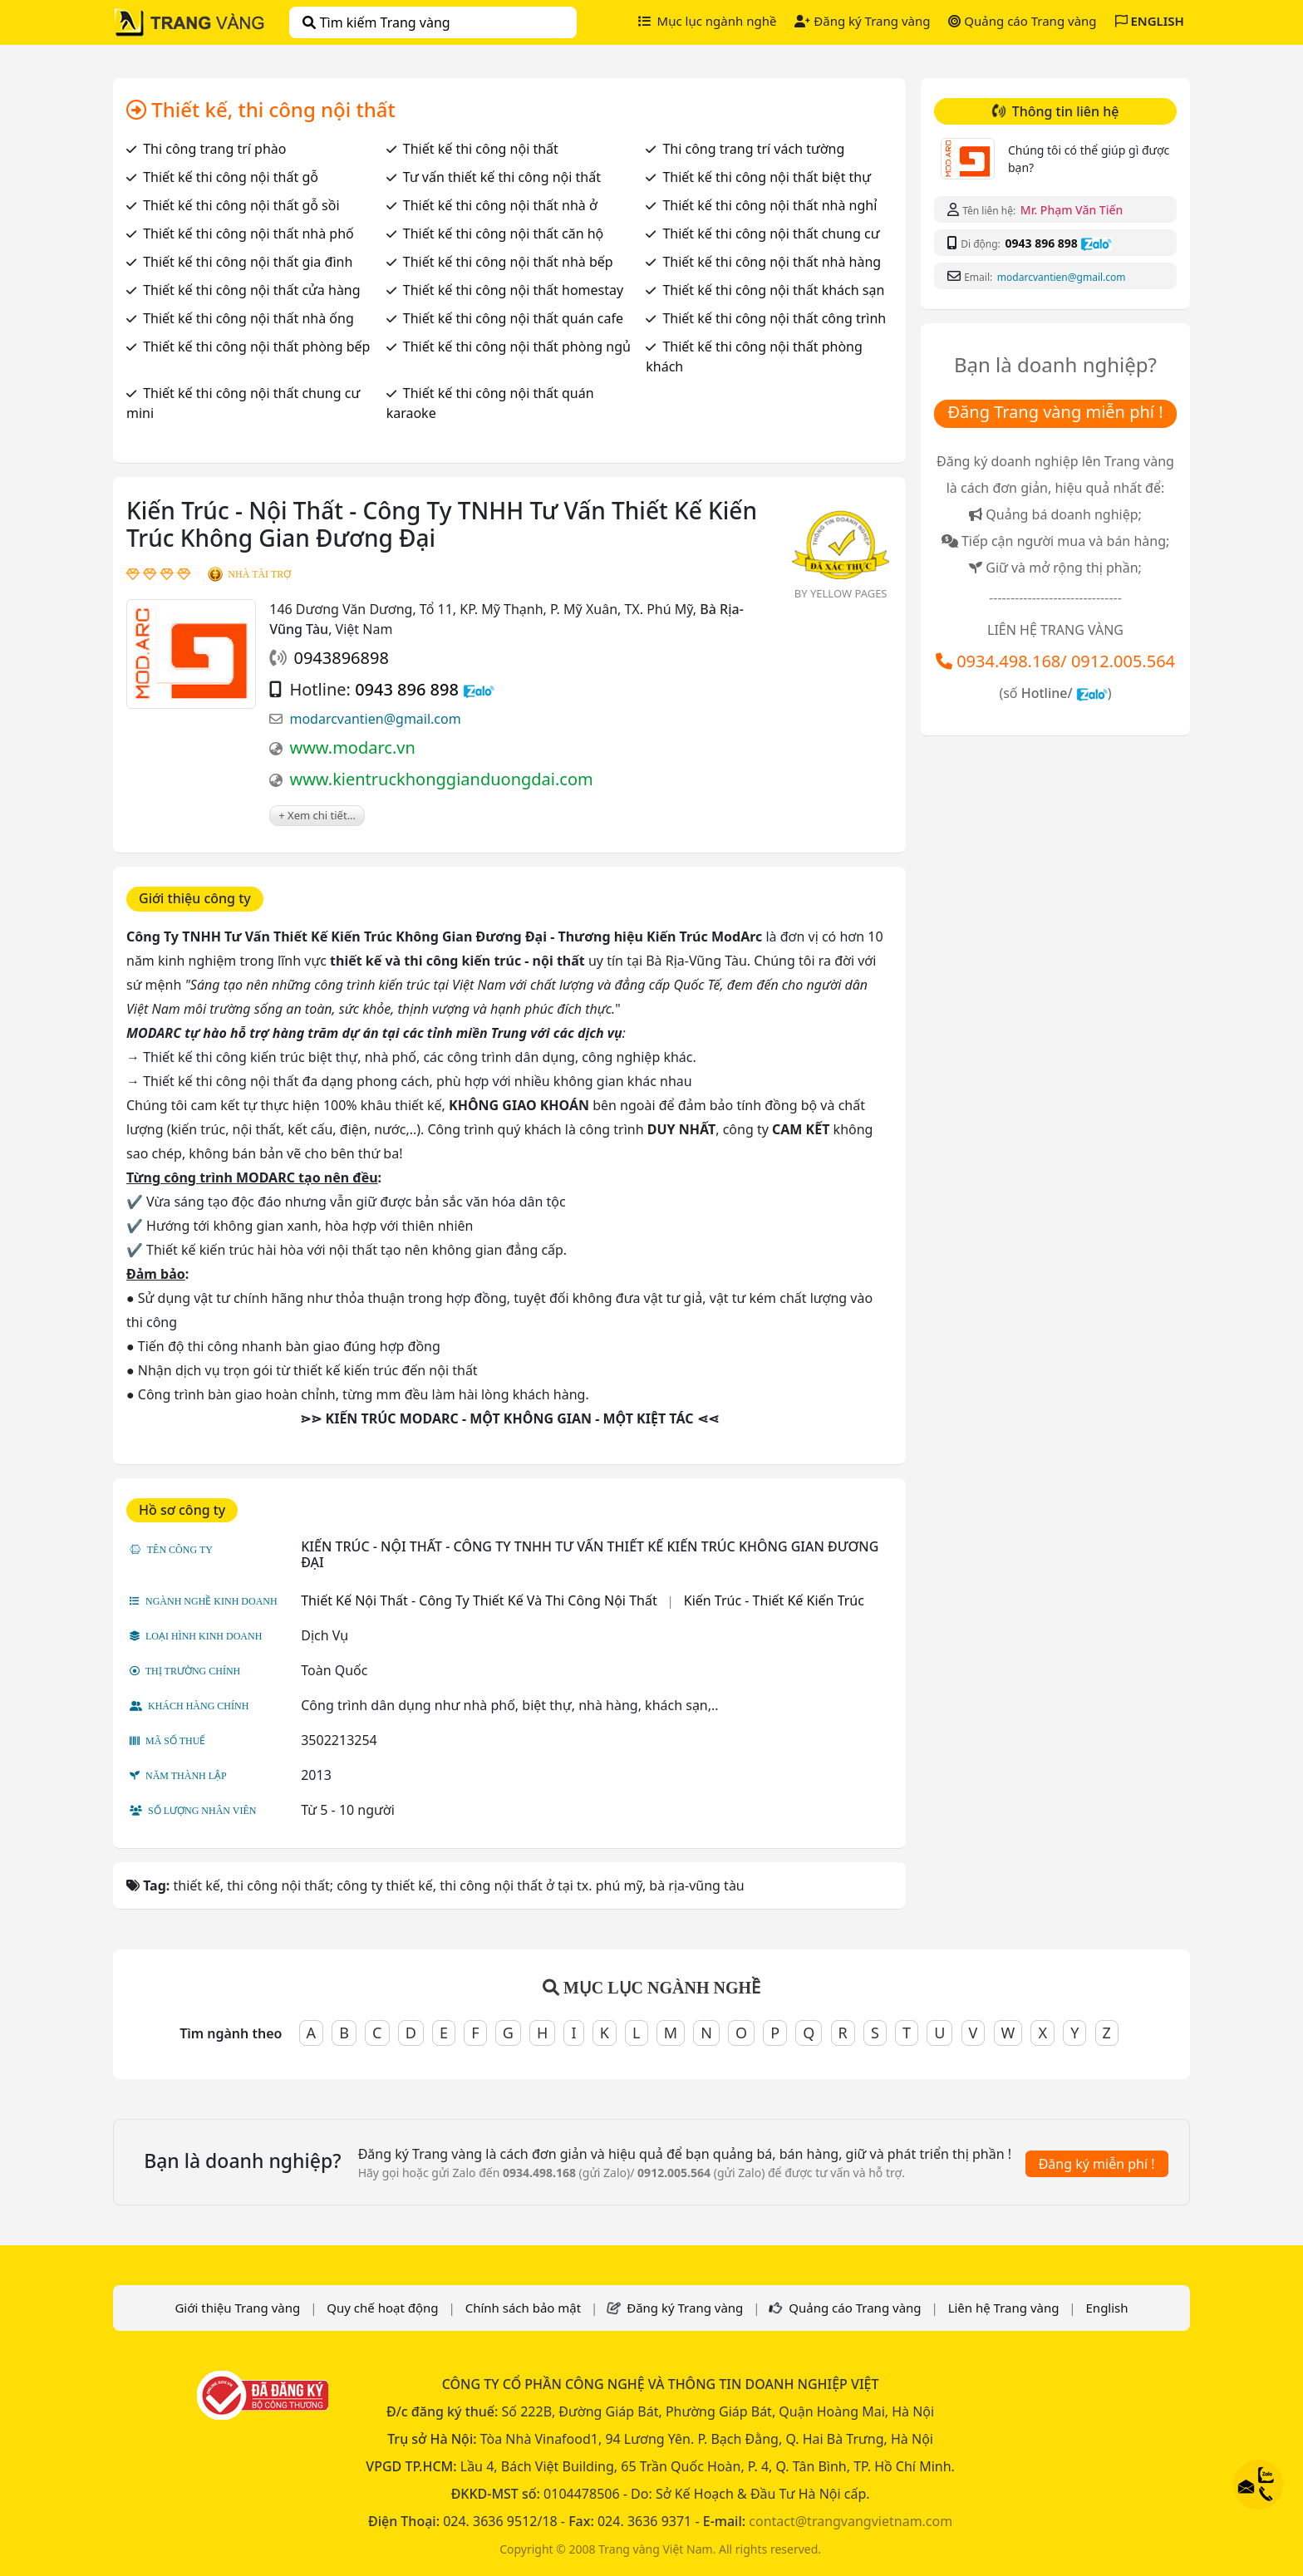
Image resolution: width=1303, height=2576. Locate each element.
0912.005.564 (1123, 661)
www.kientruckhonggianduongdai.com (440, 779)
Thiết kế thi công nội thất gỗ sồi (241, 205)
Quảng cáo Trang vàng (1022, 20)
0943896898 (340, 657)
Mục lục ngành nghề (707, 20)
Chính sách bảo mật (523, 2307)
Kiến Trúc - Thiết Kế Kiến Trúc (774, 1600)
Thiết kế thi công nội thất (480, 149)
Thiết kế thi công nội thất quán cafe (513, 318)
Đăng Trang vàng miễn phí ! (1055, 412)
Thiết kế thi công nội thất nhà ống (248, 318)
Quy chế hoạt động (382, 2307)
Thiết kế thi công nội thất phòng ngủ (517, 346)
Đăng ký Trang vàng (862, 20)
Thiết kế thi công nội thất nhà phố (248, 233)
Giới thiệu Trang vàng (237, 2307)
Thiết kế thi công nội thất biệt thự (766, 177)
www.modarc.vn (352, 747)
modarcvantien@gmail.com (374, 719)
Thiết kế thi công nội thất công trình (774, 318)
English (1107, 2307)
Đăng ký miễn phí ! (1097, 2164)
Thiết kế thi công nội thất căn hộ (503, 233)
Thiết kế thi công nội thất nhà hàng (771, 262)
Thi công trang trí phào (214, 149)
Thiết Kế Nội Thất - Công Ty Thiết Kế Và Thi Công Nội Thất (478, 1600)
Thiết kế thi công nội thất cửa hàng (251, 290)
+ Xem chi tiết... (317, 815)
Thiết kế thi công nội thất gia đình (247, 262)
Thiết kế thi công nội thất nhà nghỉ (769, 205)
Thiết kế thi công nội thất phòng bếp (256, 346)
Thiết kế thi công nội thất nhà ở (500, 205)
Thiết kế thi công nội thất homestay (513, 290)
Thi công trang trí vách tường (753, 149)
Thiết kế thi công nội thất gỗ (230, 177)
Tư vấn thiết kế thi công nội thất (502, 177)
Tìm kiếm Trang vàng (376, 22)
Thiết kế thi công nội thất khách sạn (773, 290)
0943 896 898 (407, 689)
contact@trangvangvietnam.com (850, 2521)
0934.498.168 (1008, 661)
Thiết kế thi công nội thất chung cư (770, 233)
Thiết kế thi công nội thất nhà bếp (508, 262)
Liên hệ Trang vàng (1004, 2307)
